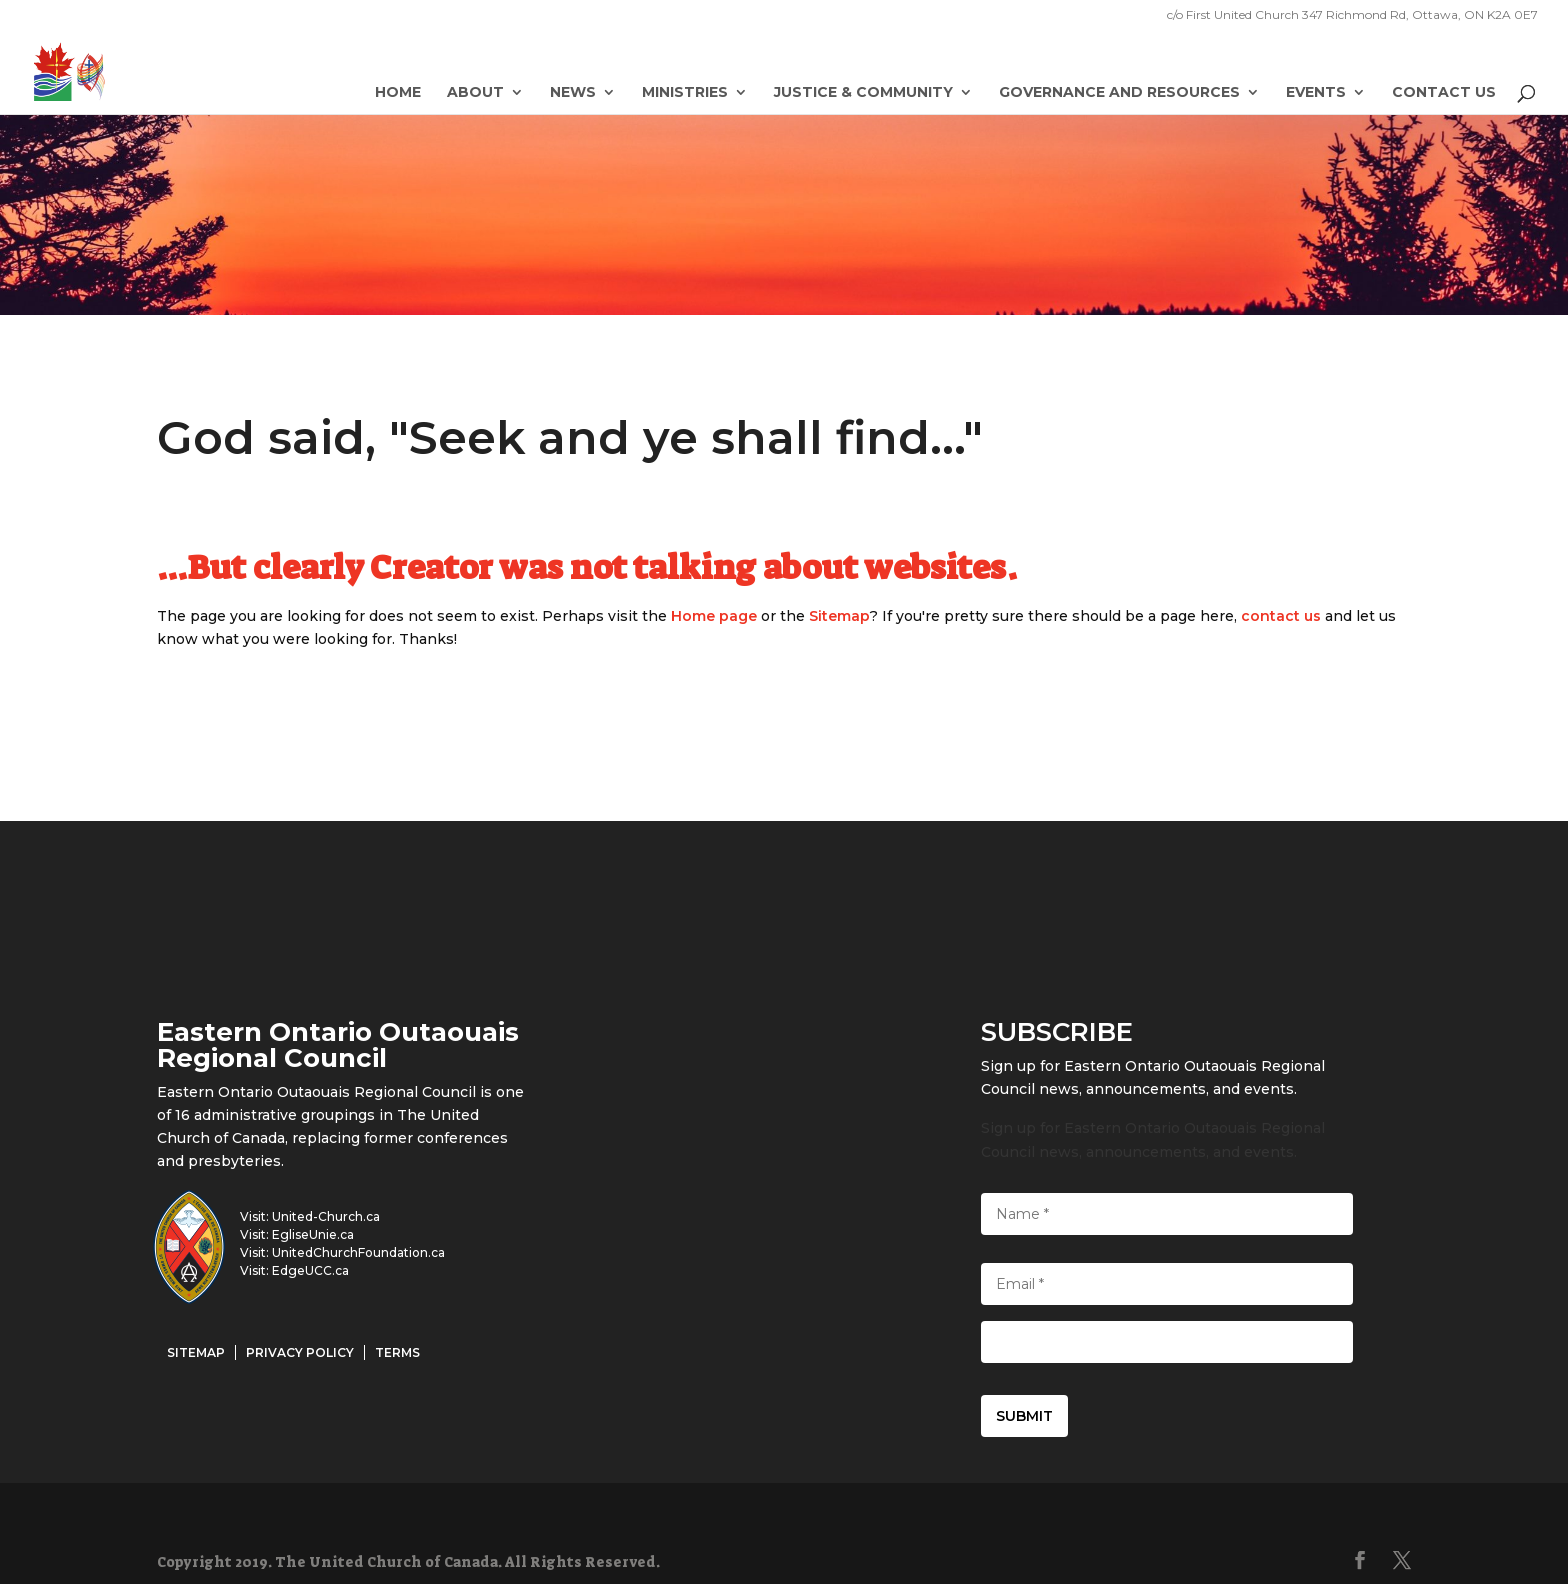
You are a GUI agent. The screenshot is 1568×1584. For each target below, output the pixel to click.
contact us (1281, 616)
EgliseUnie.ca (313, 1234)
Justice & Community (863, 93)
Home (398, 93)
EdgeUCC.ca (310, 1270)
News (573, 93)
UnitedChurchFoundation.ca (358, 1252)
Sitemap (839, 616)
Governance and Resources (1119, 93)
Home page (714, 616)
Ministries (685, 93)
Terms (397, 1352)
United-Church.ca (326, 1216)
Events (1316, 93)
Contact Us (1444, 93)
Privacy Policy (300, 1352)
